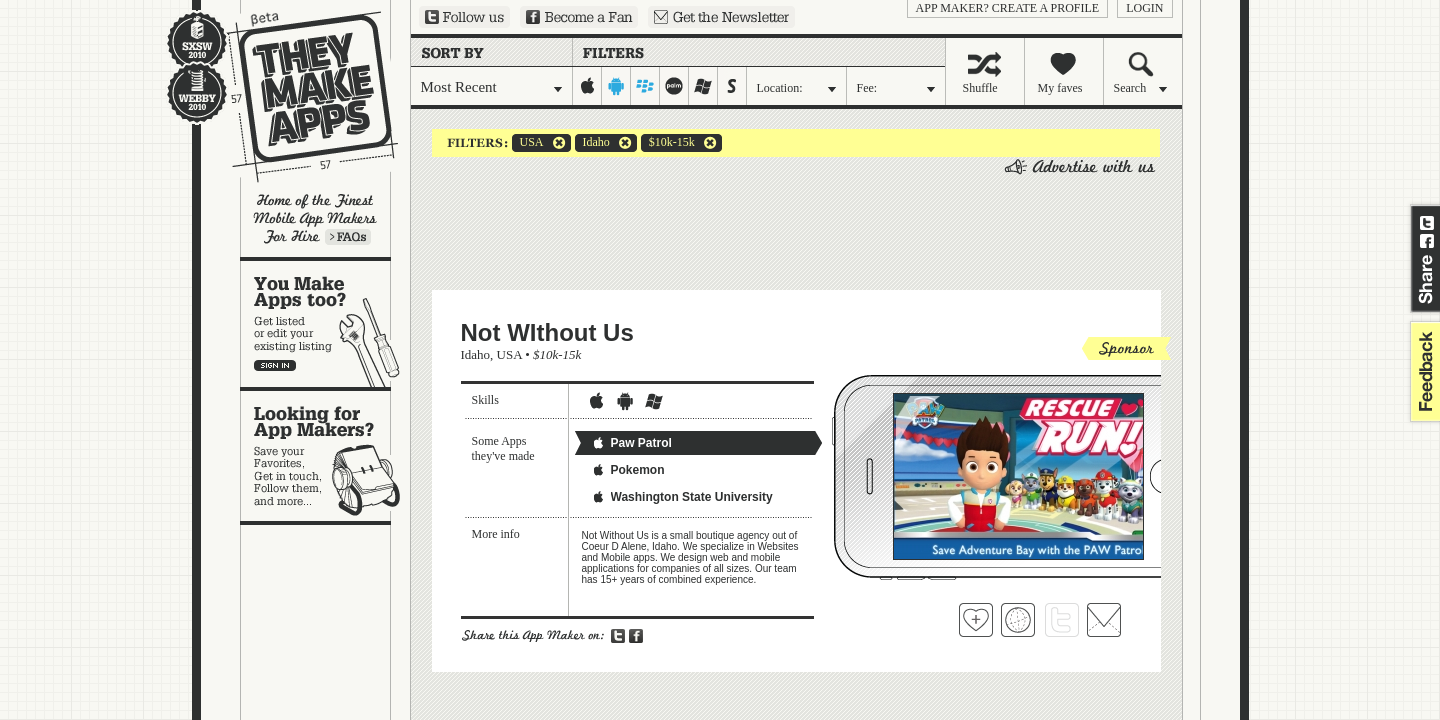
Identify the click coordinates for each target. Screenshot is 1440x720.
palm (674, 86)
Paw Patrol (631, 443)
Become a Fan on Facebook (579, 17)
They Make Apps (299, 96)
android (616, 86)
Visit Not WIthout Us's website (1018, 620)
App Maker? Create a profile (1008, 8)
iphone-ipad (587, 86)
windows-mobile (703, 86)
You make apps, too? (325, 324)
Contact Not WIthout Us (1104, 620)
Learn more (348, 237)
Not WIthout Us (547, 332)
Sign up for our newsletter (721, 17)
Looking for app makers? (325, 456)
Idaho (592, 143)
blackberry (645, 86)
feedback (1423, 371)
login (1144, 8)
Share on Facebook (1427, 241)
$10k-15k (668, 143)
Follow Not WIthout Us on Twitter (1062, 620)
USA (528, 143)
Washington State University (682, 497)
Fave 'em (976, 620)
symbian (732, 86)
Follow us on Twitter (464, 17)
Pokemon (628, 470)
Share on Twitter (1427, 223)
